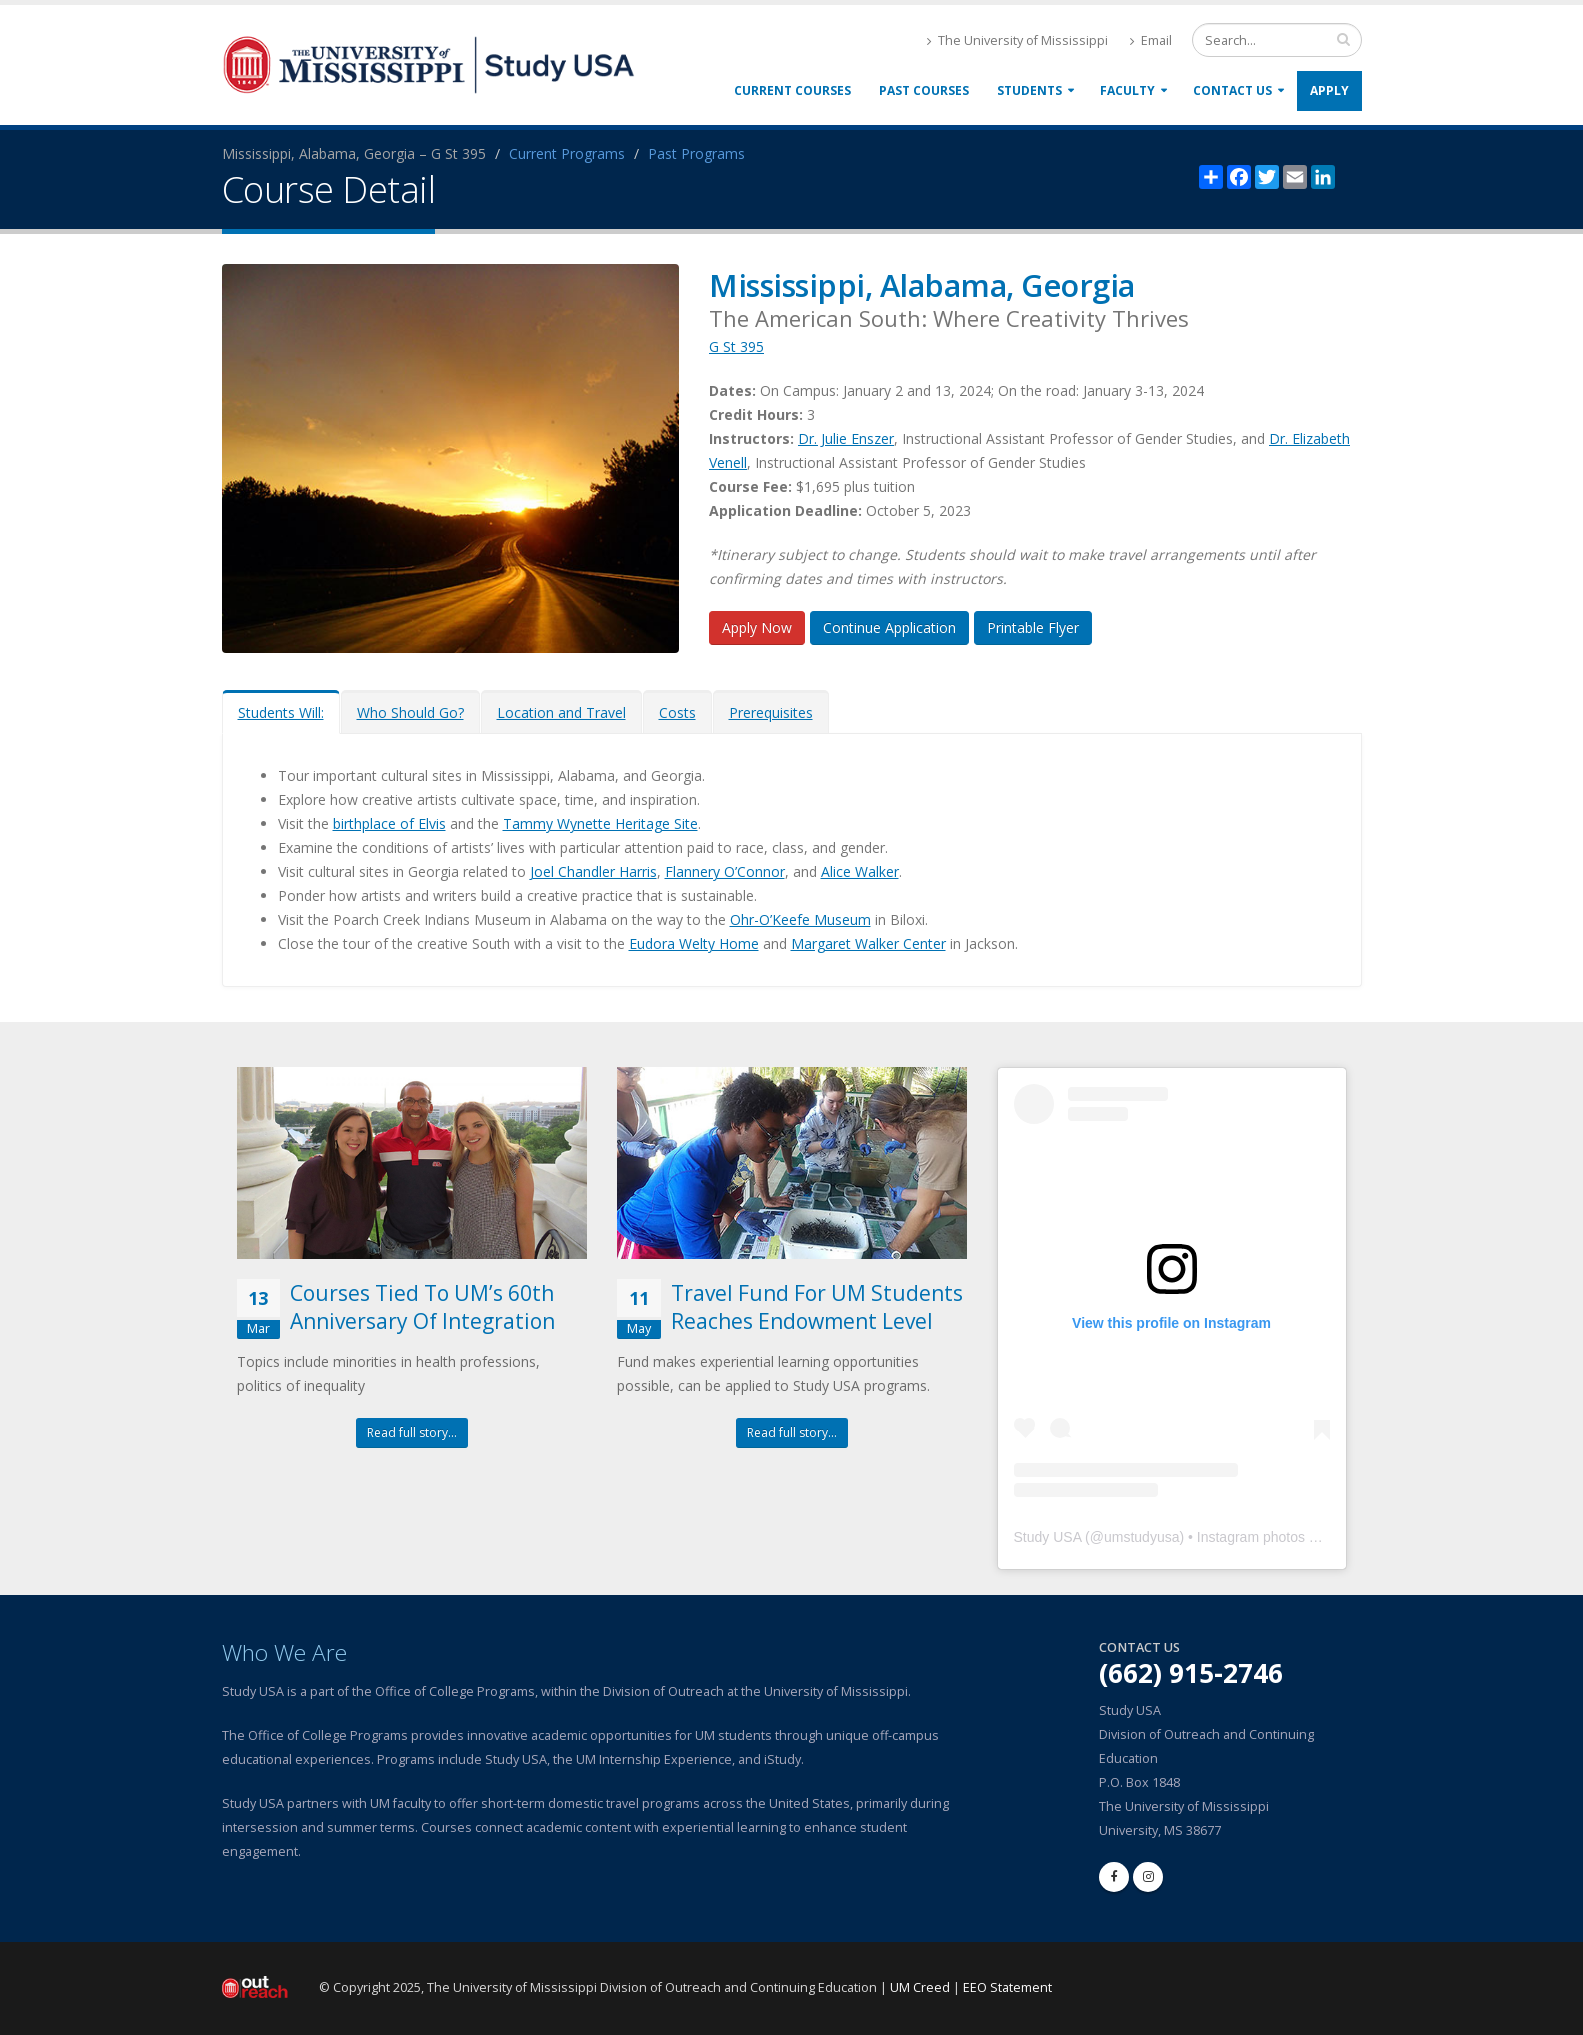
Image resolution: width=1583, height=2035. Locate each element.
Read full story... (412, 1432)
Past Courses (924, 90)
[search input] (1343, 39)
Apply (1329, 90)
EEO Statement (1007, 1987)
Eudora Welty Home (694, 943)
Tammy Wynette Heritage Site (600, 823)
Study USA (1048, 1537)
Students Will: (281, 712)
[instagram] (1148, 1877)
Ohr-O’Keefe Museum (800, 919)
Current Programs (567, 153)
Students (1029, 90)
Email (1151, 40)
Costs (677, 712)
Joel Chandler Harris (593, 871)
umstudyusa (1141, 1537)
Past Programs (696, 153)
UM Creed (920, 1987)
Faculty (1127, 90)
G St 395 (736, 346)
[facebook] (1114, 1877)
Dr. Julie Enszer (846, 438)
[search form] (1277, 40)
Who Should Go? (410, 712)
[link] (597, 1599)
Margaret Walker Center (868, 943)
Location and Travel (561, 712)
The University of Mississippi (1017, 40)
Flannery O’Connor (725, 871)
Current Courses (792, 90)
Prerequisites (771, 712)
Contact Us (1232, 90)
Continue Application (889, 627)
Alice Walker (860, 871)
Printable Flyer (1033, 627)
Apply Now (757, 627)
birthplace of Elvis (389, 823)
